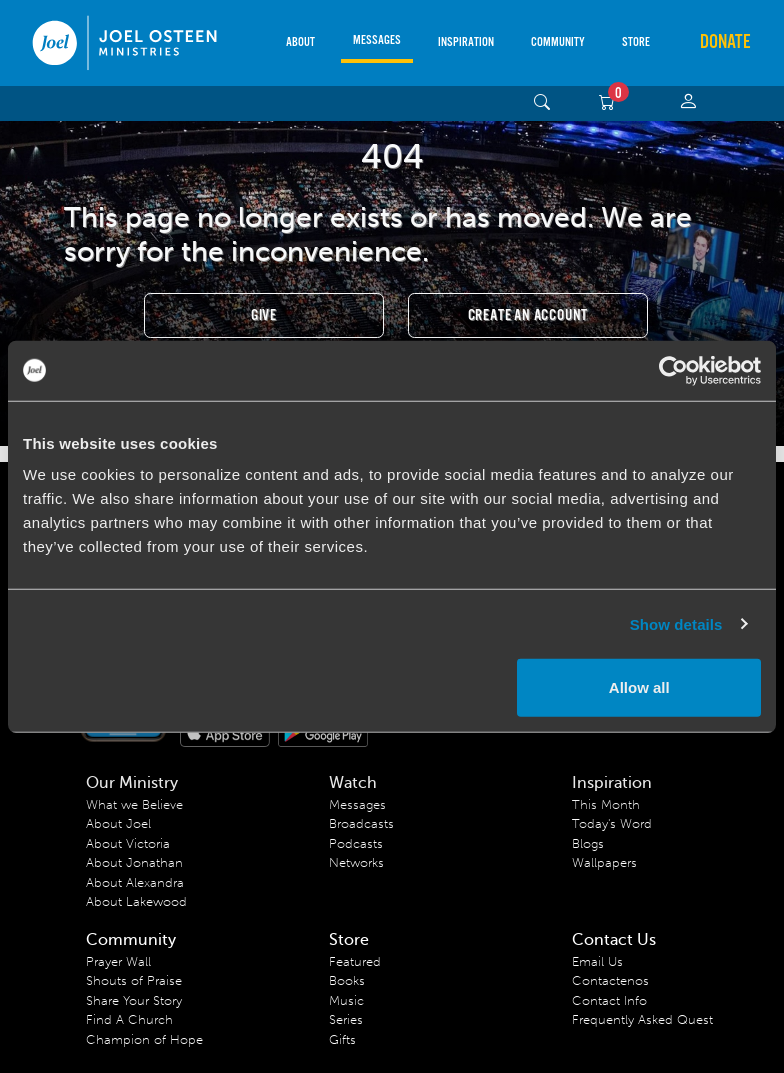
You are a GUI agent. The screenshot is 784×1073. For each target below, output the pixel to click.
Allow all (639, 687)
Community (558, 42)
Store (636, 42)
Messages (377, 40)
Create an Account (528, 315)
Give (264, 315)
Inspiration (466, 42)
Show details (676, 623)
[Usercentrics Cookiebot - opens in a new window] (673, 370)
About (300, 42)
